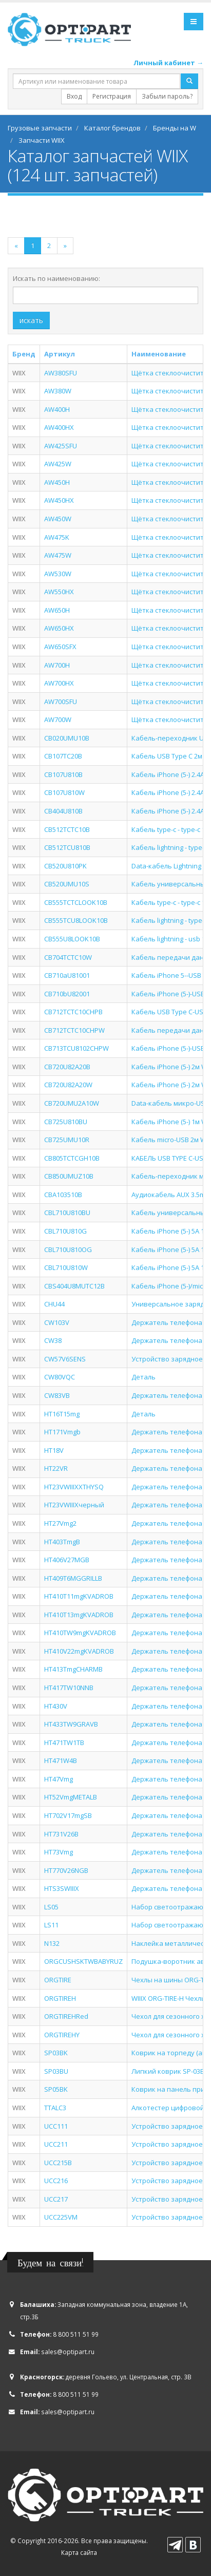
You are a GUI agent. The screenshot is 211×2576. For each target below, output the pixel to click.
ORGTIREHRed (66, 2016)
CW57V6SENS (65, 1358)
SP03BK (56, 2052)
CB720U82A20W (68, 1084)
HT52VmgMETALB (70, 1797)
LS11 (51, 1924)
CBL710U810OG (68, 1249)
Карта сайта (79, 2552)
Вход (74, 96)
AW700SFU (60, 701)
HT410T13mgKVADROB (78, 1614)
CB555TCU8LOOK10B (76, 920)
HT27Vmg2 (60, 1523)
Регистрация (111, 96)
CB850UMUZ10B (68, 1176)
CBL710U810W (66, 1267)
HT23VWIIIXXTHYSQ (74, 1486)
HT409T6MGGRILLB (73, 1578)
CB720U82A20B (67, 1066)
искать (31, 320)
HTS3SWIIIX (61, 1888)
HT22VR (56, 1468)
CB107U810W (64, 792)
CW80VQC (59, 1376)
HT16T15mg (62, 1413)
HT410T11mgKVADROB (78, 1596)
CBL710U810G (65, 1231)
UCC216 (56, 2180)
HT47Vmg (58, 1779)
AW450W (57, 518)
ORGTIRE (57, 1979)
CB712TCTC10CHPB (73, 1011)
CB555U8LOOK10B (72, 938)
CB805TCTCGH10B (72, 1158)
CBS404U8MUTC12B (74, 1286)
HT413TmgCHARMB (73, 1669)
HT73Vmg (58, 1852)
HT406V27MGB (66, 1559)
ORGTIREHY (62, 2034)
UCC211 (56, 2144)
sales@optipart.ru (67, 2351)
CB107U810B (63, 774)
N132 (52, 1943)
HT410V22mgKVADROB (79, 1651)
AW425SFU (60, 445)
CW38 (53, 1340)
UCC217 (56, 2199)
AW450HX (59, 500)
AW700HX (59, 683)
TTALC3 (55, 2107)
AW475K (56, 537)
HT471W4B (60, 1760)
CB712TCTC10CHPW (74, 1030)
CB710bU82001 (67, 993)
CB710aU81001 (67, 975)
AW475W (57, 555)
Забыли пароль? (167, 96)
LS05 (51, 1906)
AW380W (57, 390)
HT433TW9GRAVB (71, 1724)
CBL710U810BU (67, 1212)
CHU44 (54, 1304)
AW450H (57, 482)
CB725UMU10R (66, 1139)
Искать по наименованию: (56, 278)
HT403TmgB (62, 1541)
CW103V (56, 1322)
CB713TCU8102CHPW (76, 1048)
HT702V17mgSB (68, 1815)
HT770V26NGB (66, 1870)
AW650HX (59, 628)
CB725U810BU (65, 1121)
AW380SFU (60, 372)
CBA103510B (63, 1194)
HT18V (54, 1450)
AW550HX (59, 591)
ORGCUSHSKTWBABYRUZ (83, 1961)
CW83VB (57, 1395)
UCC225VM (61, 2217)
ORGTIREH (60, 1998)
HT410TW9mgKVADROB (80, 1632)
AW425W (57, 463)
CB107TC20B (63, 756)
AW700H (57, 665)
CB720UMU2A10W (71, 1103)
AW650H (57, 610)
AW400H (57, 409)
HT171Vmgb (62, 1431)
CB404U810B (63, 811)
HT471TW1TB (64, 1742)
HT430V (55, 1706)
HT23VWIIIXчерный (74, 1504)
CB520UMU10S (66, 883)
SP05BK (56, 2089)
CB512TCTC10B (67, 829)
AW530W (57, 573)
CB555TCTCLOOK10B (75, 902)
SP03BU (56, 2071)
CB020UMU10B (66, 738)
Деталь (143, 1376)
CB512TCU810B (67, 847)
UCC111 (56, 2126)
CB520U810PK (65, 865)
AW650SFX (60, 646)
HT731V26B (61, 1834)
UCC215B (58, 2162)
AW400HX (59, 427)
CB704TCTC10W (68, 957)
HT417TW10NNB (68, 1687)
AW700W (57, 719)
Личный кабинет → (168, 62)
